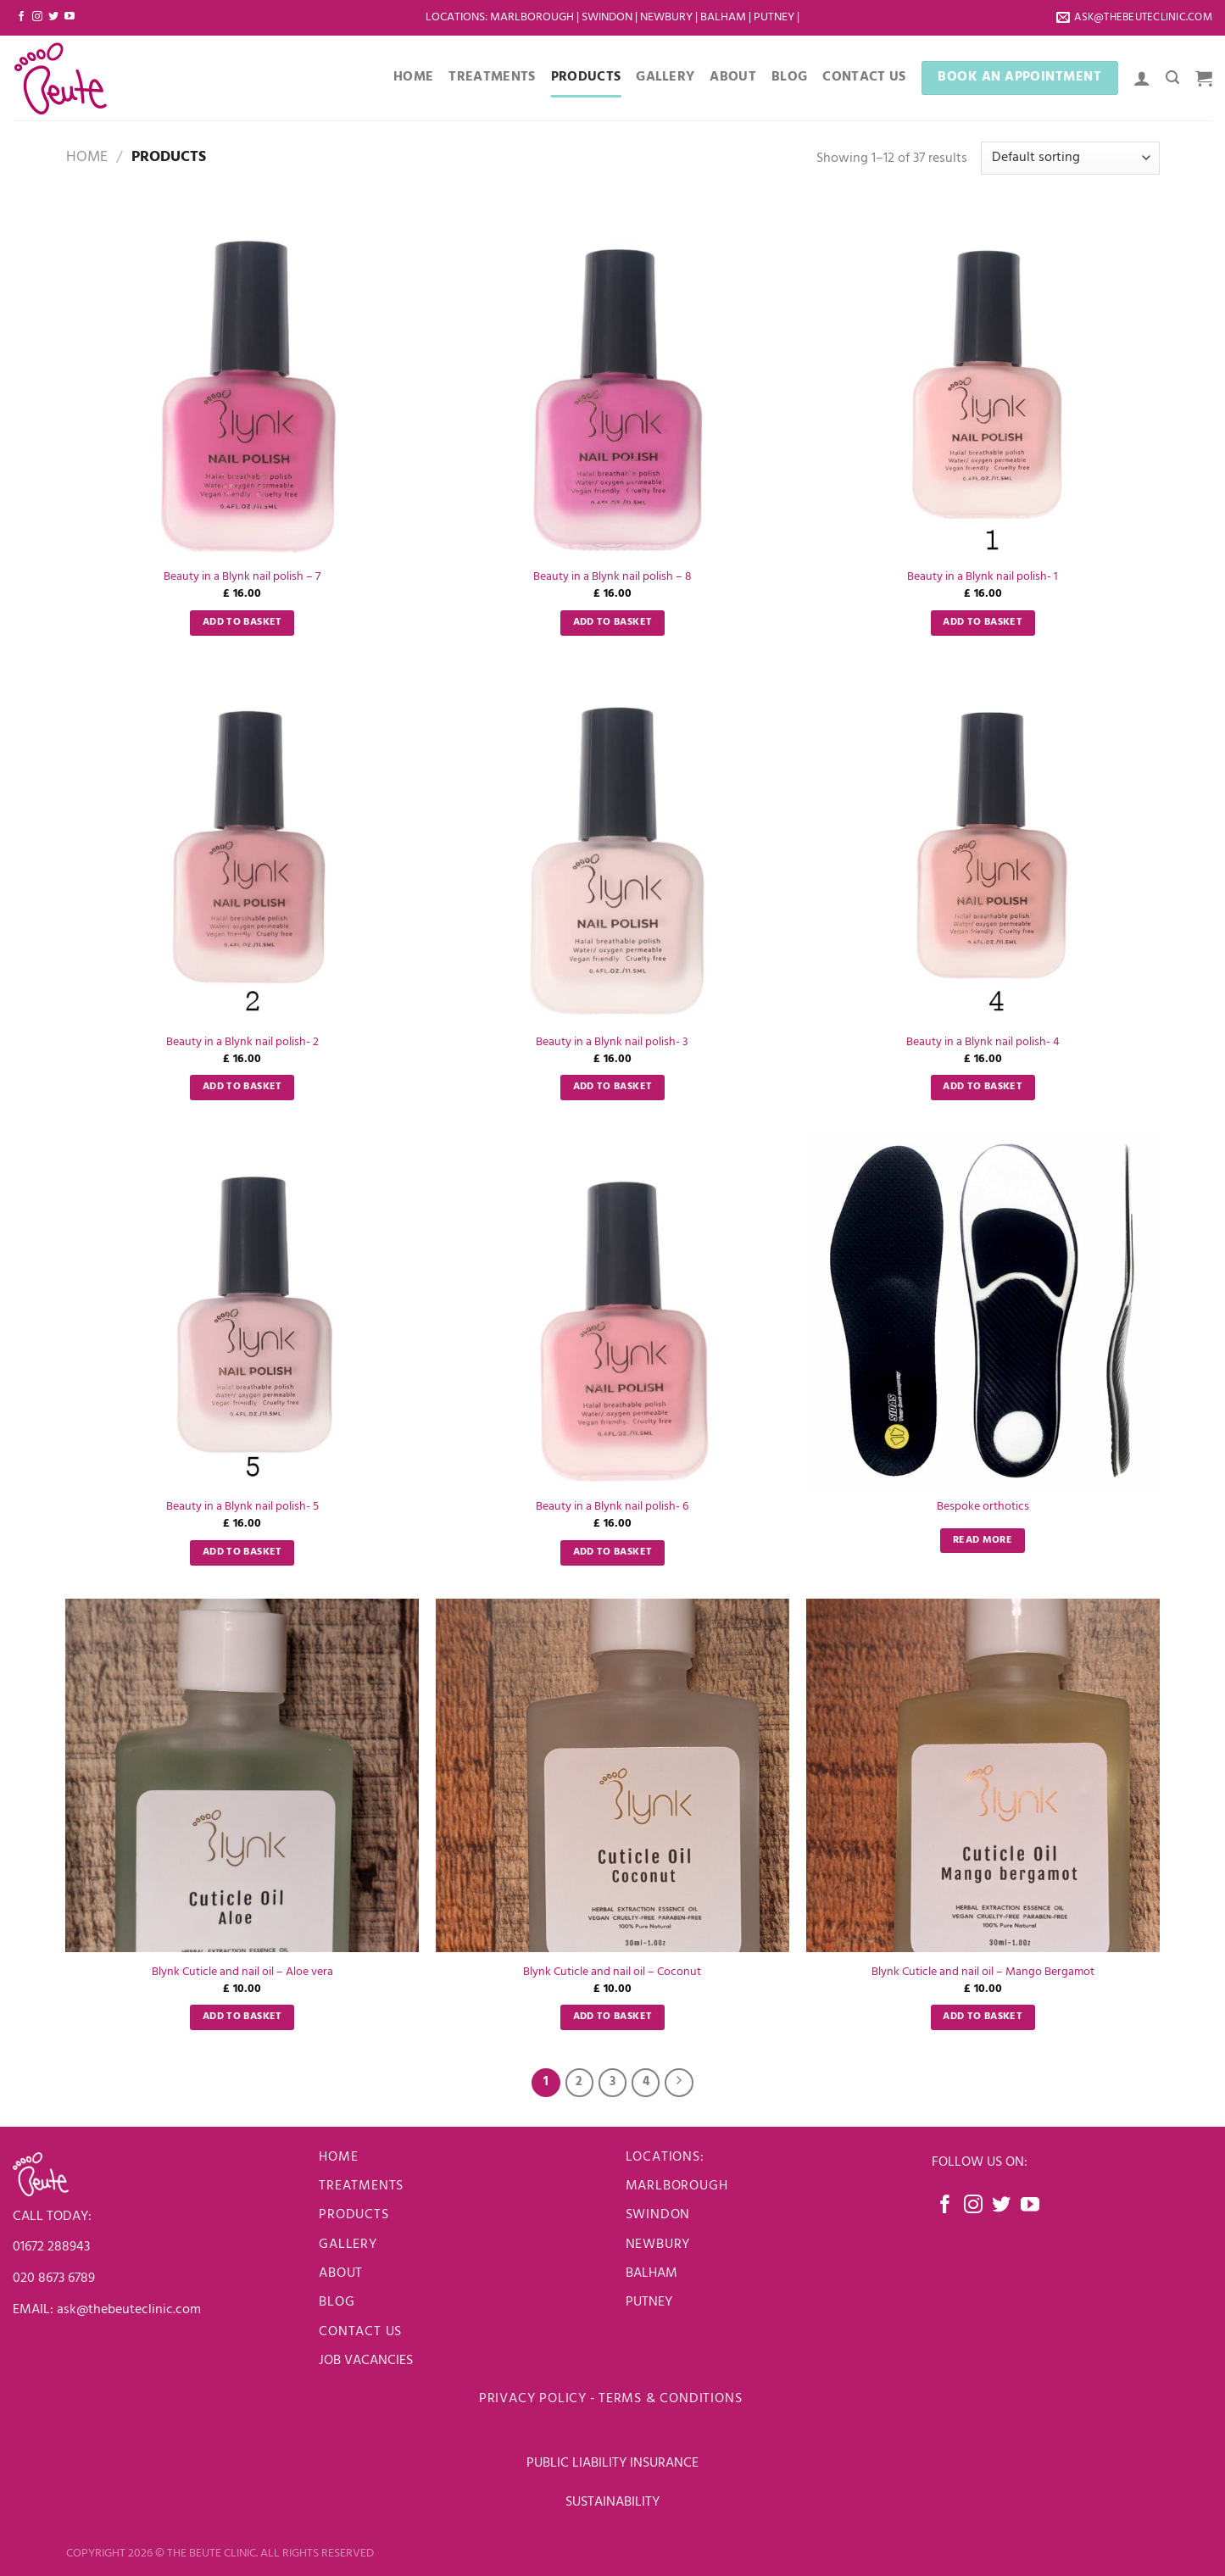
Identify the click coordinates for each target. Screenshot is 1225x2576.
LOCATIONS (455, 17)
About (733, 77)
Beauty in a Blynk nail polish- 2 (242, 1043)
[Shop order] (1070, 158)
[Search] (1172, 77)
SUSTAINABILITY (612, 2502)
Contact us (360, 2332)
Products (586, 77)
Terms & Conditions (672, 2399)
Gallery (665, 77)
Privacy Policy (533, 2399)
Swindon (608, 17)
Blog (789, 77)
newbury (658, 2245)
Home (413, 77)
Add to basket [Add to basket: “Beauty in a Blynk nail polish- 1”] (982, 622)
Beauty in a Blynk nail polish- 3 (612, 1043)
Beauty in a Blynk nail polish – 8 (612, 578)
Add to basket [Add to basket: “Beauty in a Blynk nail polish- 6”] (613, 1552)
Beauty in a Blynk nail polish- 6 (612, 1507)
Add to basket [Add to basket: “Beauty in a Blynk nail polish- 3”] (613, 1086)
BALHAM (651, 2273)
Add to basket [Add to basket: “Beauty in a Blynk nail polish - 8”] (613, 622)
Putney (775, 17)
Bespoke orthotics (983, 1507)
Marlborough (532, 17)
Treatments (491, 77)
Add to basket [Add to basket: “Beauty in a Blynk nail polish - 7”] (242, 622)
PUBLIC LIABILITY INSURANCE (612, 2463)
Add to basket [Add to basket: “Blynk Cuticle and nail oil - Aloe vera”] (242, 2016)
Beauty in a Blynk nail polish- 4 (983, 1043)
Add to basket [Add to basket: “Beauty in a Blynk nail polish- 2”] (242, 1086)
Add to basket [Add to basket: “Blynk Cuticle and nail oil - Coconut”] (613, 2016)
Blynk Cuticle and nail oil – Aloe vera (242, 1973)
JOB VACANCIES (367, 2361)
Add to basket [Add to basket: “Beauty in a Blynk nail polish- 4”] (982, 1086)
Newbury (667, 17)
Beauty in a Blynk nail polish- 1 (982, 578)
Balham (724, 17)
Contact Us (863, 77)
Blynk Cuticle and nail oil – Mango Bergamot (982, 1973)
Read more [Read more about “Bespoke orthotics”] (982, 1540)
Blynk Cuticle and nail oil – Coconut (612, 1973)
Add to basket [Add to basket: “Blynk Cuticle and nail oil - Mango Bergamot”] (982, 2016)
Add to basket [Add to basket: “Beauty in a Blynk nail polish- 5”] (242, 1552)
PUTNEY (649, 2302)
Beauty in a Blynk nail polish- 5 (242, 1507)
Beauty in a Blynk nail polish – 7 (242, 578)
